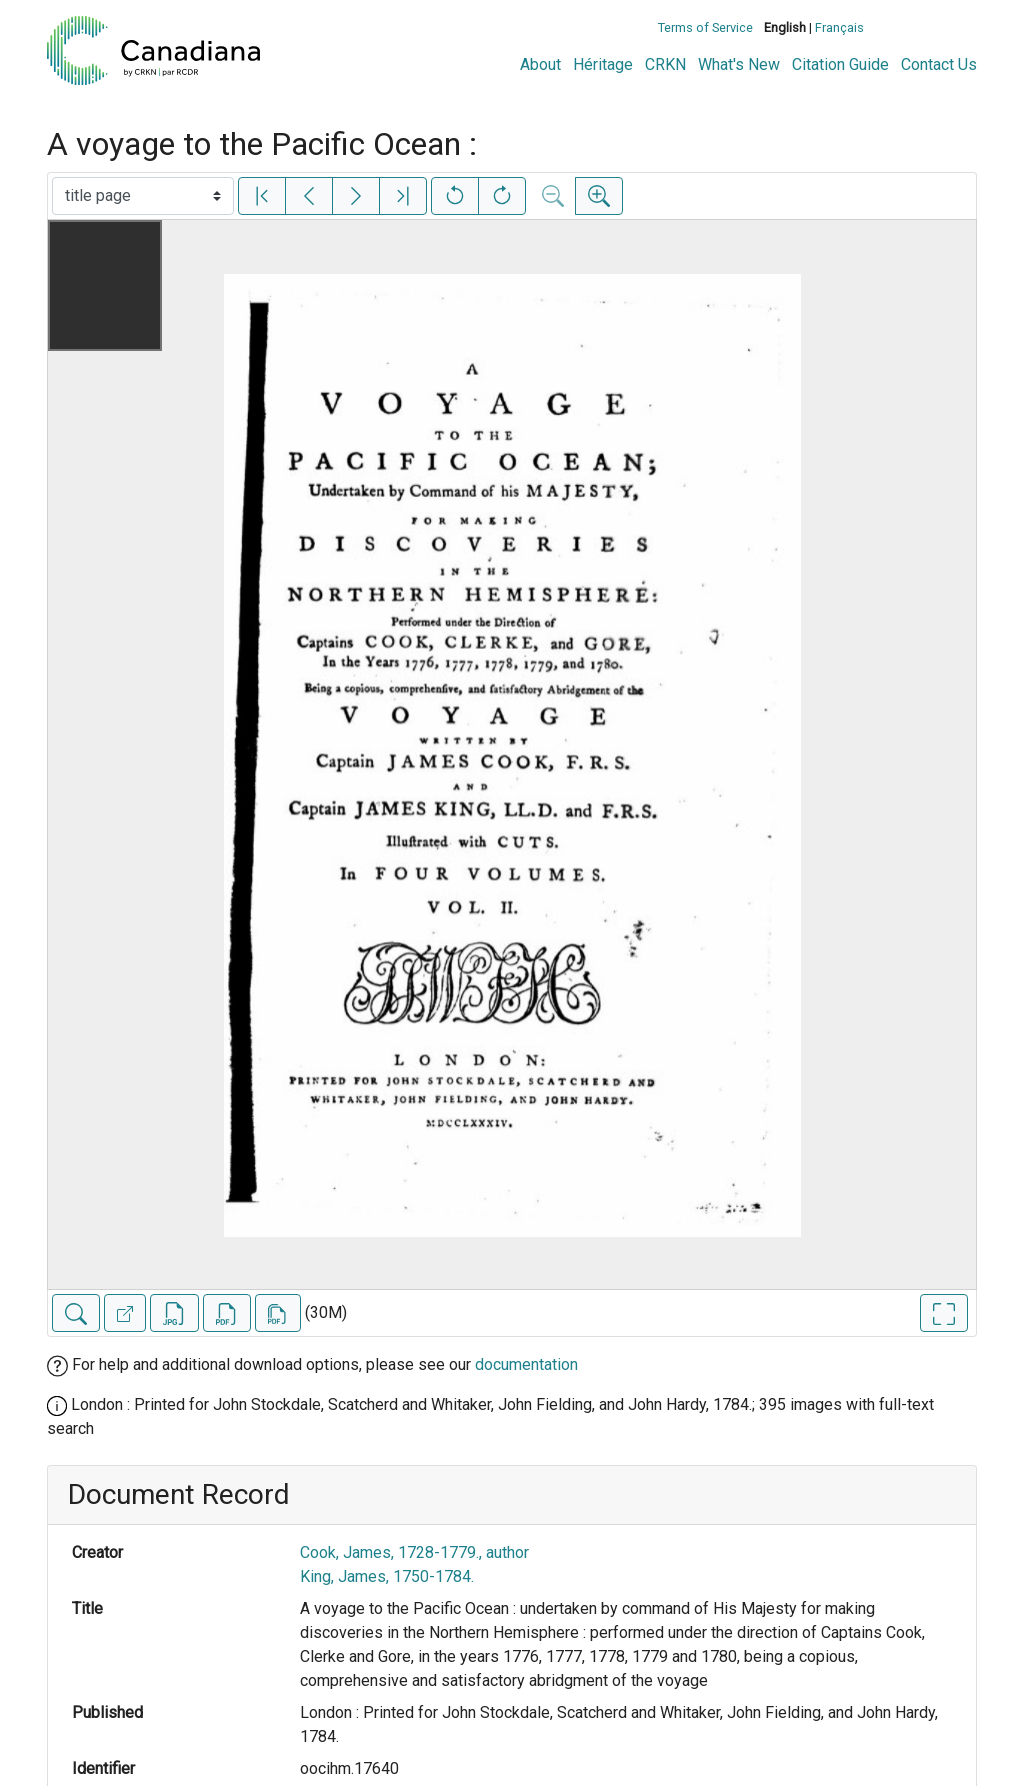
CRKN (665, 64)
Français (839, 27)
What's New (739, 64)
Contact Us (939, 64)
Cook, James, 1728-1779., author (414, 1552)
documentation (526, 1364)
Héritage (603, 64)
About (540, 64)
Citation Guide (840, 64)
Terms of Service (705, 27)
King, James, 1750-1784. (387, 1576)
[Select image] (143, 196)
